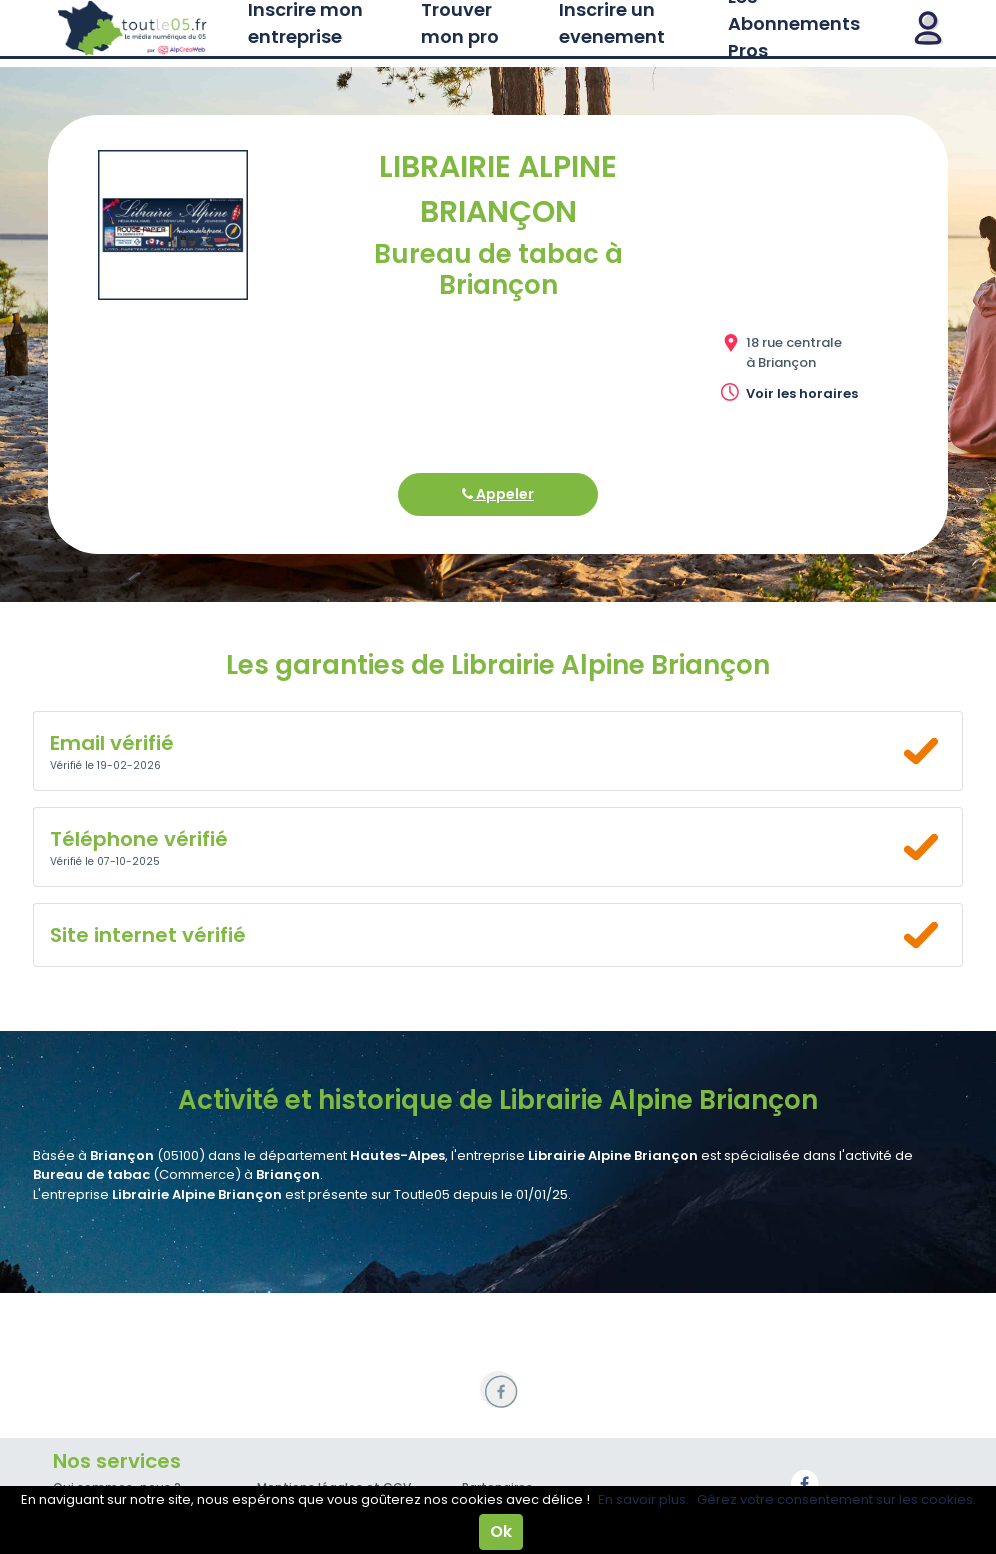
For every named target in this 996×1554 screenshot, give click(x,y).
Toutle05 (133, 28)
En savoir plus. (643, 1499)
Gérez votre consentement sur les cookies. (836, 1499)
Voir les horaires (802, 393)
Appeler (498, 494)
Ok (501, 1531)
